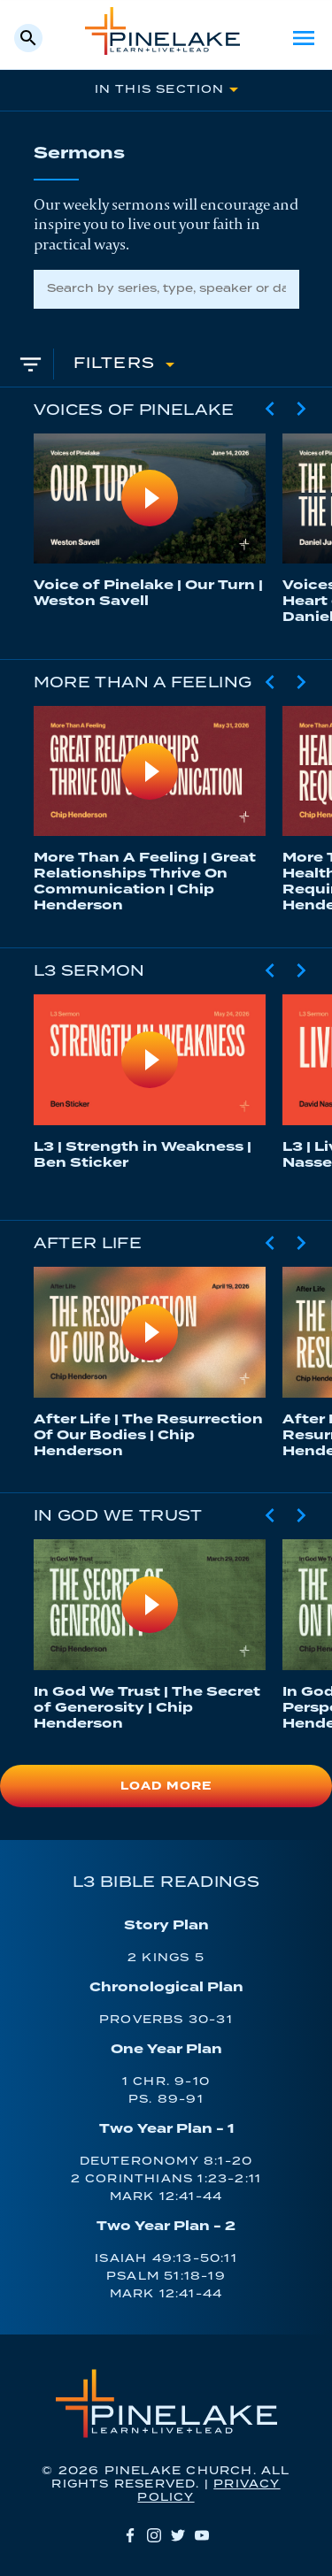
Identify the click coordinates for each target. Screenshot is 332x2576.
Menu (304, 38)
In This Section (160, 89)
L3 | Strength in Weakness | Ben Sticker (142, 1155)
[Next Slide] (301, 409)
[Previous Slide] (270, 409)
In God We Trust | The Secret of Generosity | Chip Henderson (147, 1708)
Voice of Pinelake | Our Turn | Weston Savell (148, 593)
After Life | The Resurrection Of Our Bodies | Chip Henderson (148, 1435)
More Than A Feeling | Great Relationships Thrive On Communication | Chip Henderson (145, 881)
